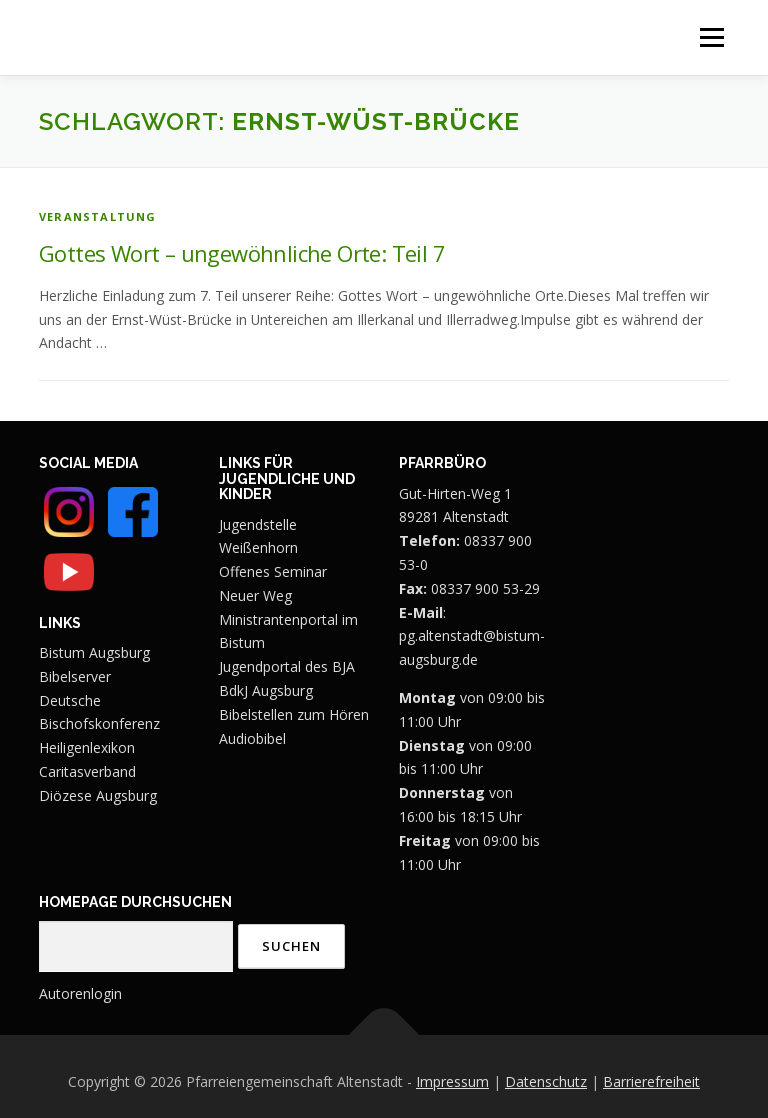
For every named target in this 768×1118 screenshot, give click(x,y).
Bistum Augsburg (94, 652)
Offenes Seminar (273, 571)
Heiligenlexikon (87, 747)
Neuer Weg (255, 595)
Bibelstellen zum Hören (294, 714)
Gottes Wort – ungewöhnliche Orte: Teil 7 (242, 253)
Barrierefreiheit (651, 1081)
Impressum (452, 1081)
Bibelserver (75, 676)
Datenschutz (546, 1081)
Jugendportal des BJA (287, 666)
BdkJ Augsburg (266, 690)
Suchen (291, 946)
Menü (711, 37)
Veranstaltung (98, 216)
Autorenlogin (80, 993)
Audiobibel (252, 738)
